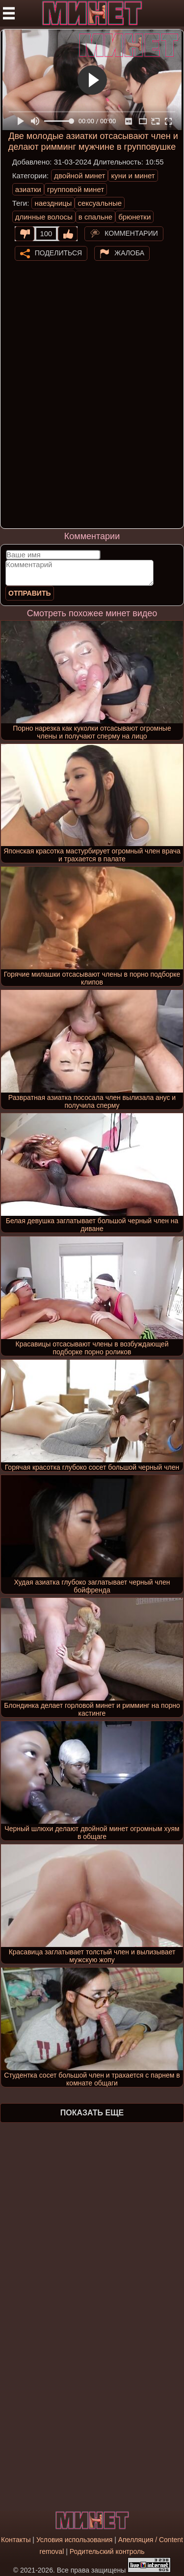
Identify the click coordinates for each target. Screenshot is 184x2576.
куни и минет (133, 175)
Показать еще (92, 2113)
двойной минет (79, 175)
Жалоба (129, 252)
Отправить (29, 593)
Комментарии (131, 233)
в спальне (95, 217)
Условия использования (74, 2540)
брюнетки (134, 217)
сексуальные (100, 203)
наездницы (53, 203)
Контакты (15, 2540)
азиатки (28, 189)
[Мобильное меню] (9, 13)
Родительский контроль (107, 2551)
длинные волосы (44, 217)
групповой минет (75, 189)
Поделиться (58, 252)
